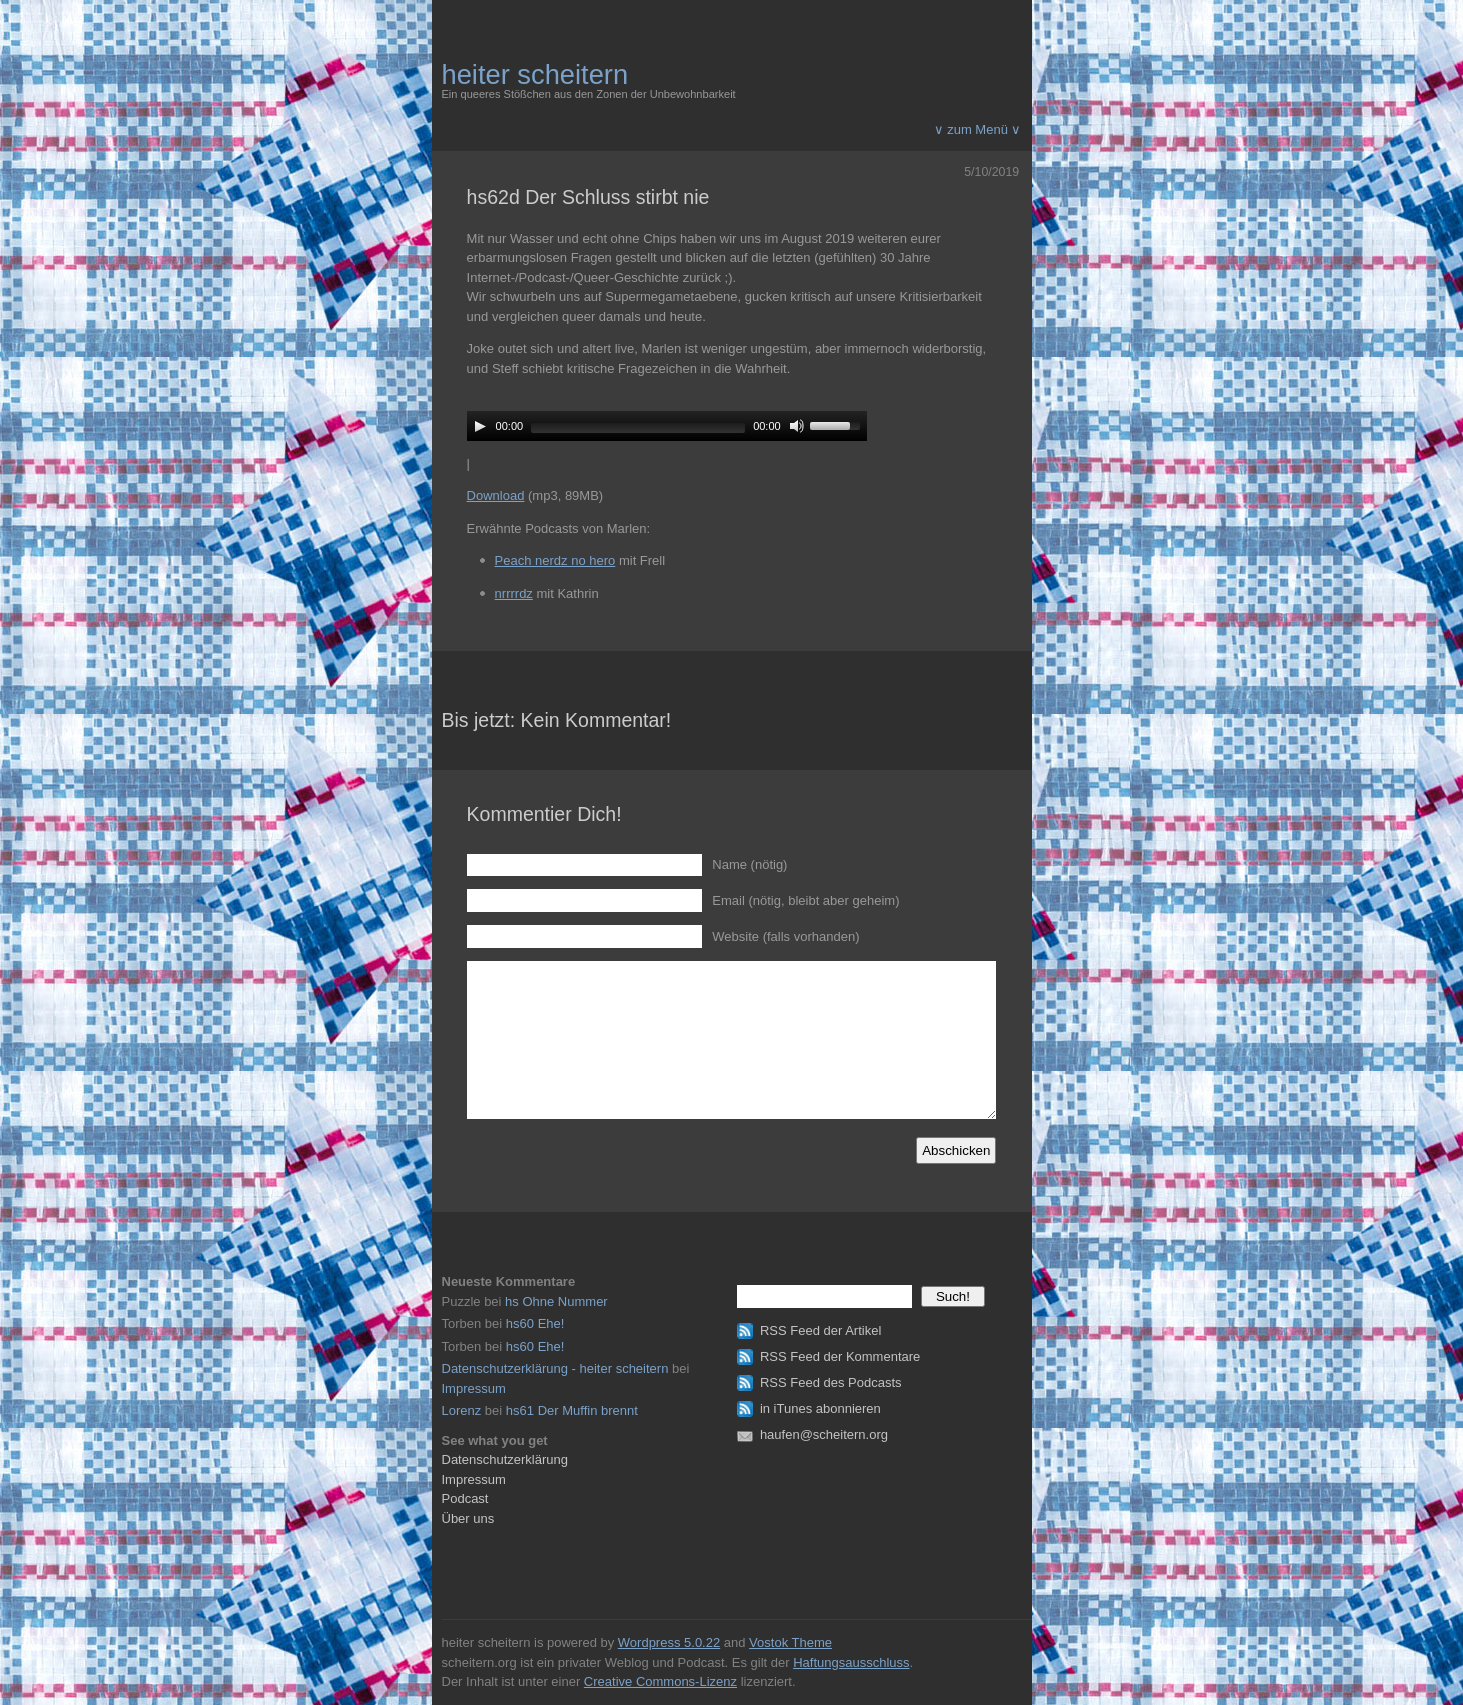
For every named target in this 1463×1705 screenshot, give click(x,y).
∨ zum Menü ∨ (978, 129)
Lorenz (462, 1410)
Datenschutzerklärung (505, 1459)
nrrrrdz (514, 593)
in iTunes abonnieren (820, 1408)
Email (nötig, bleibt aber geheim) (805, 900)
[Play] (480, 426)
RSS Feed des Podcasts (831, 1382)
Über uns (468, 1518)
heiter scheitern (535, 74)
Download (496, 495)
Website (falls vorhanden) (785, 936)
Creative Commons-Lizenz (660, 1681)
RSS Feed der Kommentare (840, 1356)
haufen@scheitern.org (824, 1434)
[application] (667, 426)
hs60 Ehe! (535, 1323)
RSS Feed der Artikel (820, 1330)
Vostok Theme (790, 1642)
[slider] (638, 428)
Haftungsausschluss (851, 1662)
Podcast (465, 1498)
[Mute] (797, 426)
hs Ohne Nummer (556, 1301)
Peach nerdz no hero (555, 560)
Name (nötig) (749, 864)
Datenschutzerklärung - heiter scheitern (555, 1368)
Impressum (474, 1388)
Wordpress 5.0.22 (669, 1642)
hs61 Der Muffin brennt (572, 1410)
